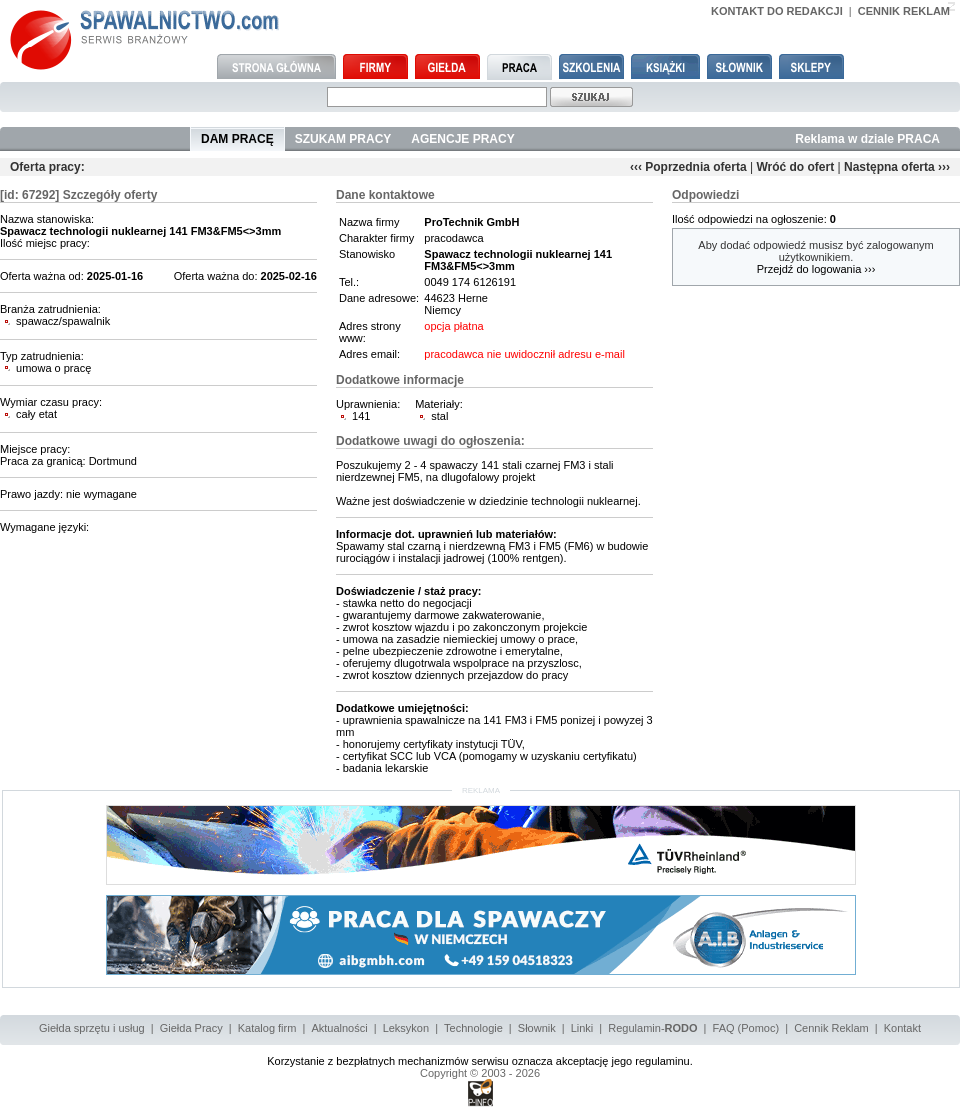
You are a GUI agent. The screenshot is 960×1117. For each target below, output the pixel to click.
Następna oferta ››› (897, 167)
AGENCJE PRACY (462, 139)
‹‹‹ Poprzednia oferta (688, 167)
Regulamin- (652, 1028)
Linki (582, 1028)
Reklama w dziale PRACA (867, 139)
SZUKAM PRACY (343, 139)
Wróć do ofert (795, 167)
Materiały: (439, 404)
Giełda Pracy (191, 1028)
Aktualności (339, 1028)
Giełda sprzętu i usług (92, 1028)
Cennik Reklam (831, 1028)
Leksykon (406, 1028)
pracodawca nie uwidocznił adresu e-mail (524, 354)
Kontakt (902, 1028)
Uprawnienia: (367, 404)
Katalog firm (267, 1028)
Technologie (473, 1028)
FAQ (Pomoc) (746, 1028)
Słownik (537, 1028)
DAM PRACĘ (237, 139)
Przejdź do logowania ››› (816, 269)
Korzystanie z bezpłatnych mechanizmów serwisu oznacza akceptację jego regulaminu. (480, 1061)
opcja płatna (453, 326)
